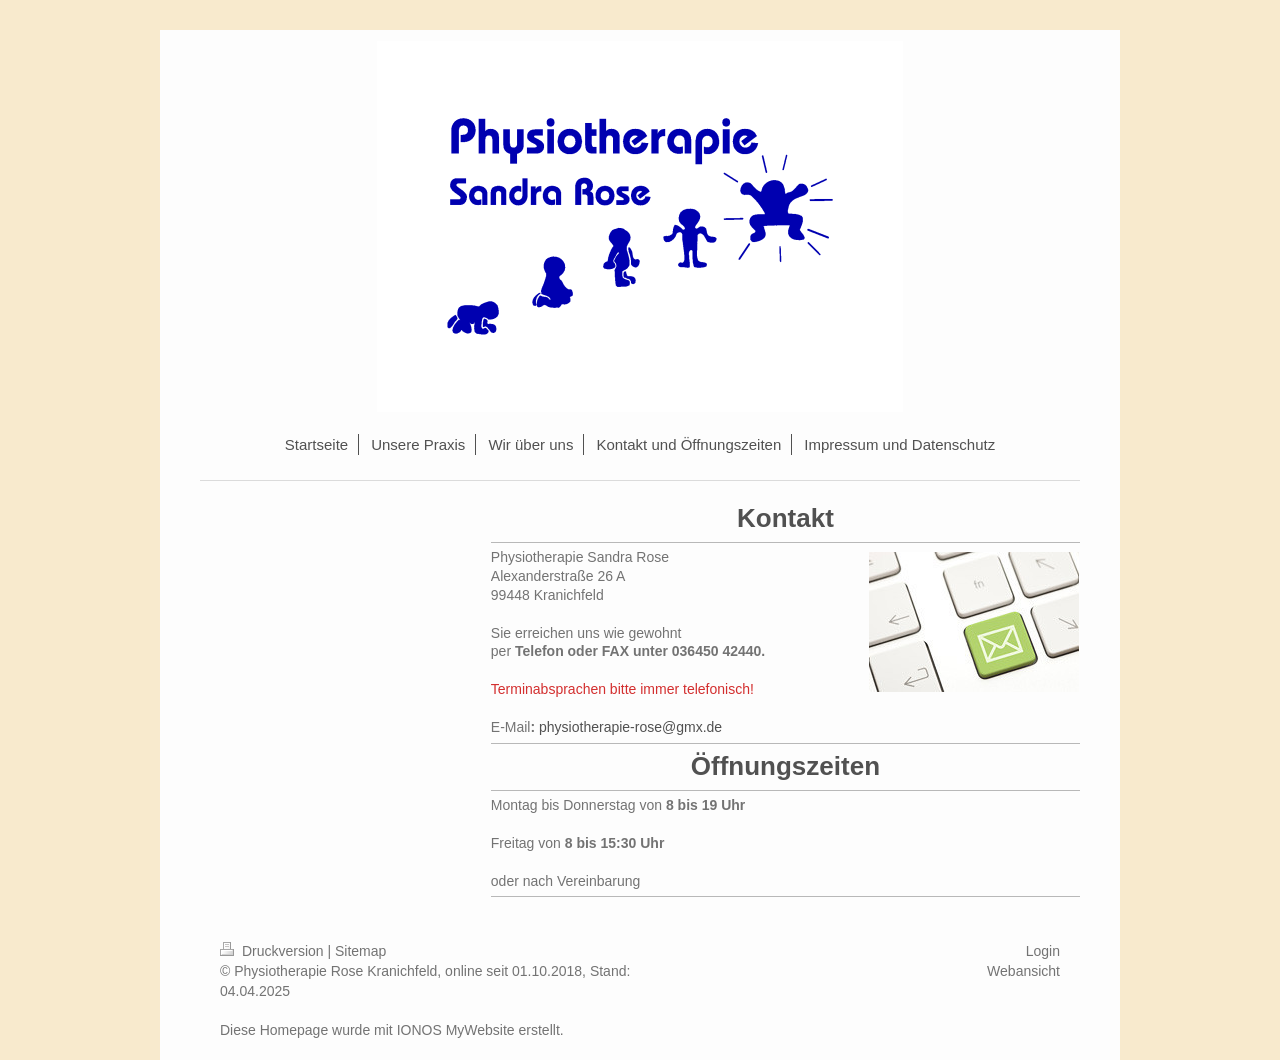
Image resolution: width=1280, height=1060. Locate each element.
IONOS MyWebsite (456, 1030)
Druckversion (273, 951)
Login (1043, 951)
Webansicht (1023, 971)
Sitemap (360, 951)
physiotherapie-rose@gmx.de (630, 727)
